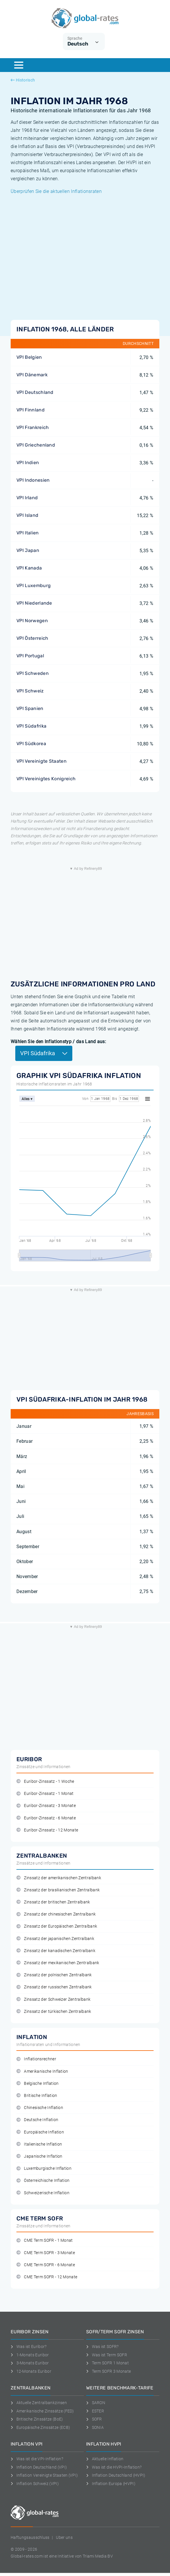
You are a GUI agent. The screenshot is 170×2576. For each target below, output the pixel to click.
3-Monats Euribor (30, 2363)
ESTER (95, 2411)
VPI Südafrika (31, 726)
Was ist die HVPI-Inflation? (113, 2467)
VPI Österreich (32, 638)
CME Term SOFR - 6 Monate (45, 2264)
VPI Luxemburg (33, 585)
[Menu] (19, 65)
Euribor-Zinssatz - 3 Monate (46, 1805)
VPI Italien (27, 533)
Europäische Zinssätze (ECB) (40, 2427)
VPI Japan (27, 550)
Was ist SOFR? (102, 2346)
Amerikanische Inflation (42, 2071)
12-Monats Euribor (31, 2371)
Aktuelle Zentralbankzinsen (39, 2402)
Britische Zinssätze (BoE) (37, 2419)
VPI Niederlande (34, 603)
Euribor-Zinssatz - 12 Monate (47, 1830)
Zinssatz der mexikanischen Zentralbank (57, 1962)
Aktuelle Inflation (104, 2459)
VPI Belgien (29, 357)
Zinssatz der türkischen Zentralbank (53, 2011)
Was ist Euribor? (29, 2346)
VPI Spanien (30, 708)
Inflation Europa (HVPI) (110, 2483)
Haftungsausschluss (30, 2537)
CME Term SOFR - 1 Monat (44, 2240)
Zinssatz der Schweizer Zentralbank (53, 1999)
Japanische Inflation (39, 2156)
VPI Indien (27, 462)
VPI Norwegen (32, 620)
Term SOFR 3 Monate (108, 2371)
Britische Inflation (36, 2095)
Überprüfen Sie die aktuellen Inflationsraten (56, 191)
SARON (95, 2402)
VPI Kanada (29, 568)
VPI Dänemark (32, 374)
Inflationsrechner (36, 2059)
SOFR (94, 2419)
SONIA (95, 2427)
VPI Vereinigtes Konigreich (45, 778)
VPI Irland (27, 497)
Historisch (23, 80)
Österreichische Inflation (42, 2180)
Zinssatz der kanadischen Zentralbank (55, 1950)
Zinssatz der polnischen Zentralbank (54, 1975)
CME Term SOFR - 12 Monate (46, 2277)
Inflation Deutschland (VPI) (39, 2467)
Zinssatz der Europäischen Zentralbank (56, 1926)
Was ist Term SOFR (106, 2355)
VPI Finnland (30, 410)
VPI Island (27, 515)
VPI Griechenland (35, 445)
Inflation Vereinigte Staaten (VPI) (44, 2475)
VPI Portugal (30, 655)
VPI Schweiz (30, 691)
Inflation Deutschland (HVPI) (115, 2475)
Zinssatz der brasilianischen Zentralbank (58, 1890)
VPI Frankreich (32, 427)
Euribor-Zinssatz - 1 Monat (45, 1793)
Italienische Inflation (39, 2144)
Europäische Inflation (40, 2132)
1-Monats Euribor (30, 2355)
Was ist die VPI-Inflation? (37, 2459)
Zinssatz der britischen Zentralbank (53, 1902)
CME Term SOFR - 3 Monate (45, 2252)
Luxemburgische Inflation (43, 2168)
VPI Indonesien (33, 480)
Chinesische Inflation (39, 2107)
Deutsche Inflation (37, 2119)
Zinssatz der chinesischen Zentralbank (56, 1914)
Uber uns (64, 2537)
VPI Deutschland (35, 392)
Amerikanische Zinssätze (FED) (42, 2411)
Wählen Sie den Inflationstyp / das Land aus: (58, 1041)
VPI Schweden (32, 673)
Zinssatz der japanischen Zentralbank (55, 1938)
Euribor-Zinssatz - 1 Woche (45, 1781)
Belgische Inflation (37, 2083)
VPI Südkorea (31, 743)
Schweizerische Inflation (42, 2192)
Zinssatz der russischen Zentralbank (54, 1987)
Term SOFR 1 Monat (107, 2363)
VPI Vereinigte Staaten (41, 761)
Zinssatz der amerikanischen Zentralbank (58, 1877)
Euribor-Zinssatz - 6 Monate (46, 1818)
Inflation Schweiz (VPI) (35, 2483)
